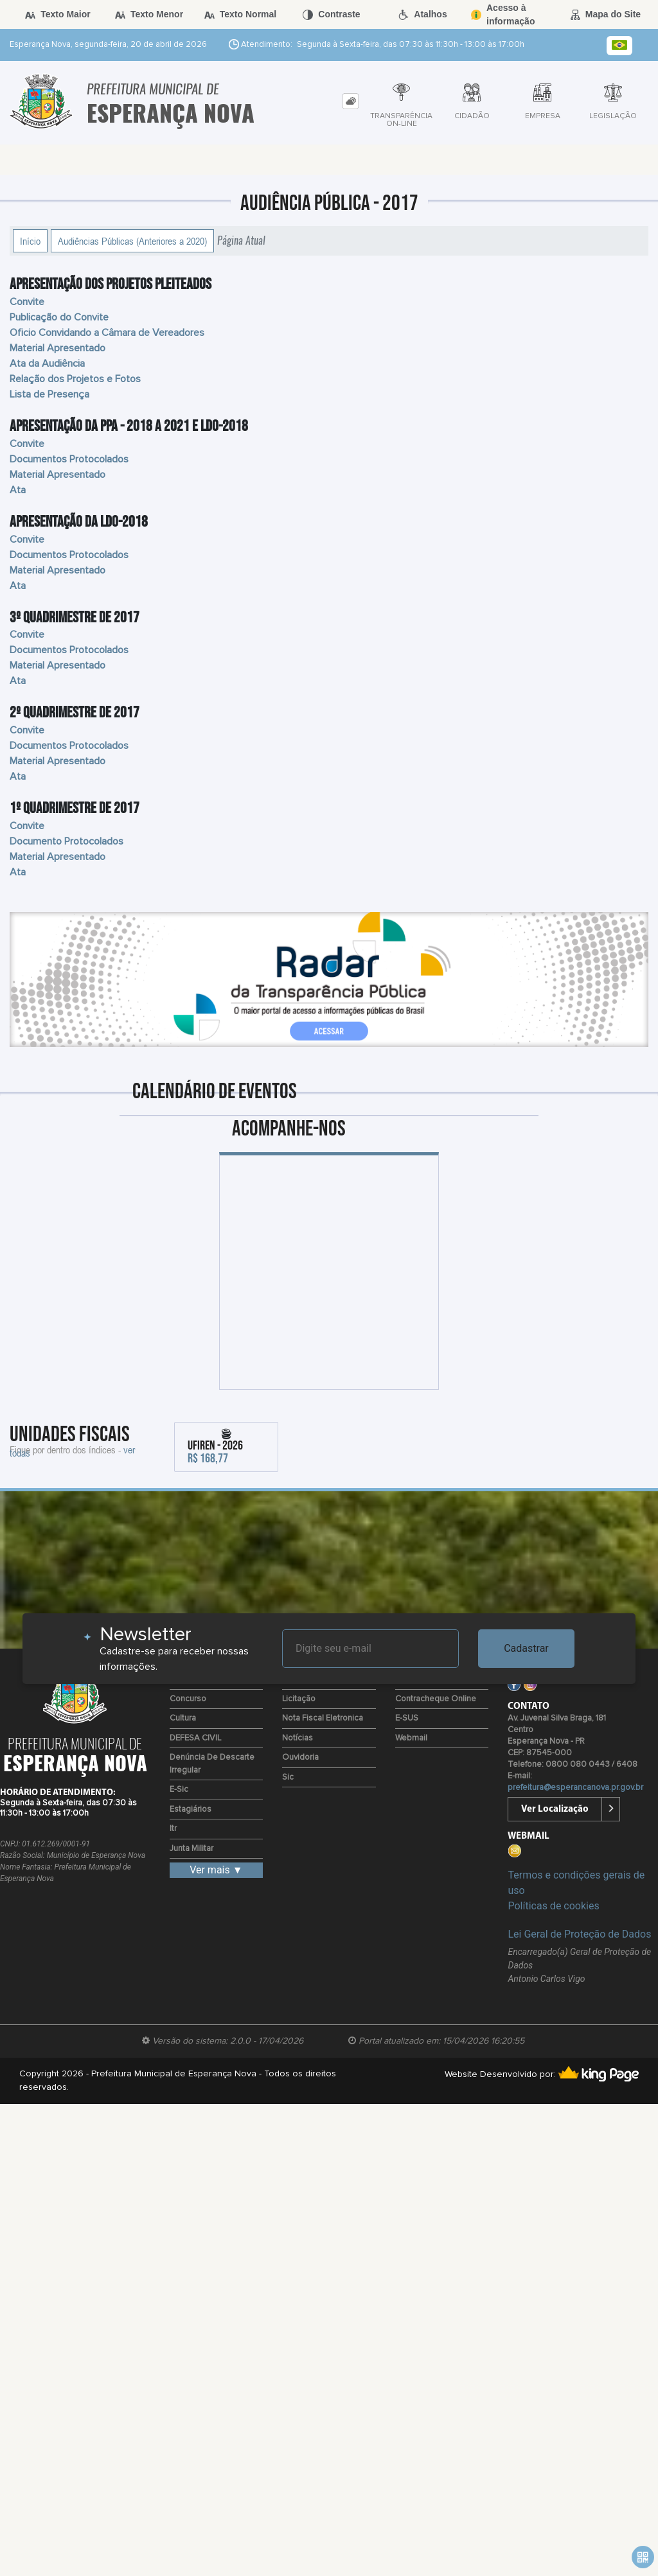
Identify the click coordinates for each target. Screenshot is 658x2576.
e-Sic (179, 1789)
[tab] (350, 101)
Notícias (297, 1738)
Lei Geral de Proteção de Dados (579, 1934)
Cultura (183, 1718)
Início (30, 240)
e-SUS (406, 1718)
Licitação (299, 1699)
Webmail (411, 1738)
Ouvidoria (300, 1757)
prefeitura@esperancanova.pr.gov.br (575, 1787)
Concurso (188, 1699)
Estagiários (190, 1809)
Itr (173, 1829)
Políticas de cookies (553, 1906)
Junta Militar (191, 1848)
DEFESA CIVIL (195, 1738)
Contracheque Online (435, 1699)
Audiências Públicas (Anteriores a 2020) (132, 240)
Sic (288, 1777)
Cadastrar (526, 1648)
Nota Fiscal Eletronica (322, 1718)
